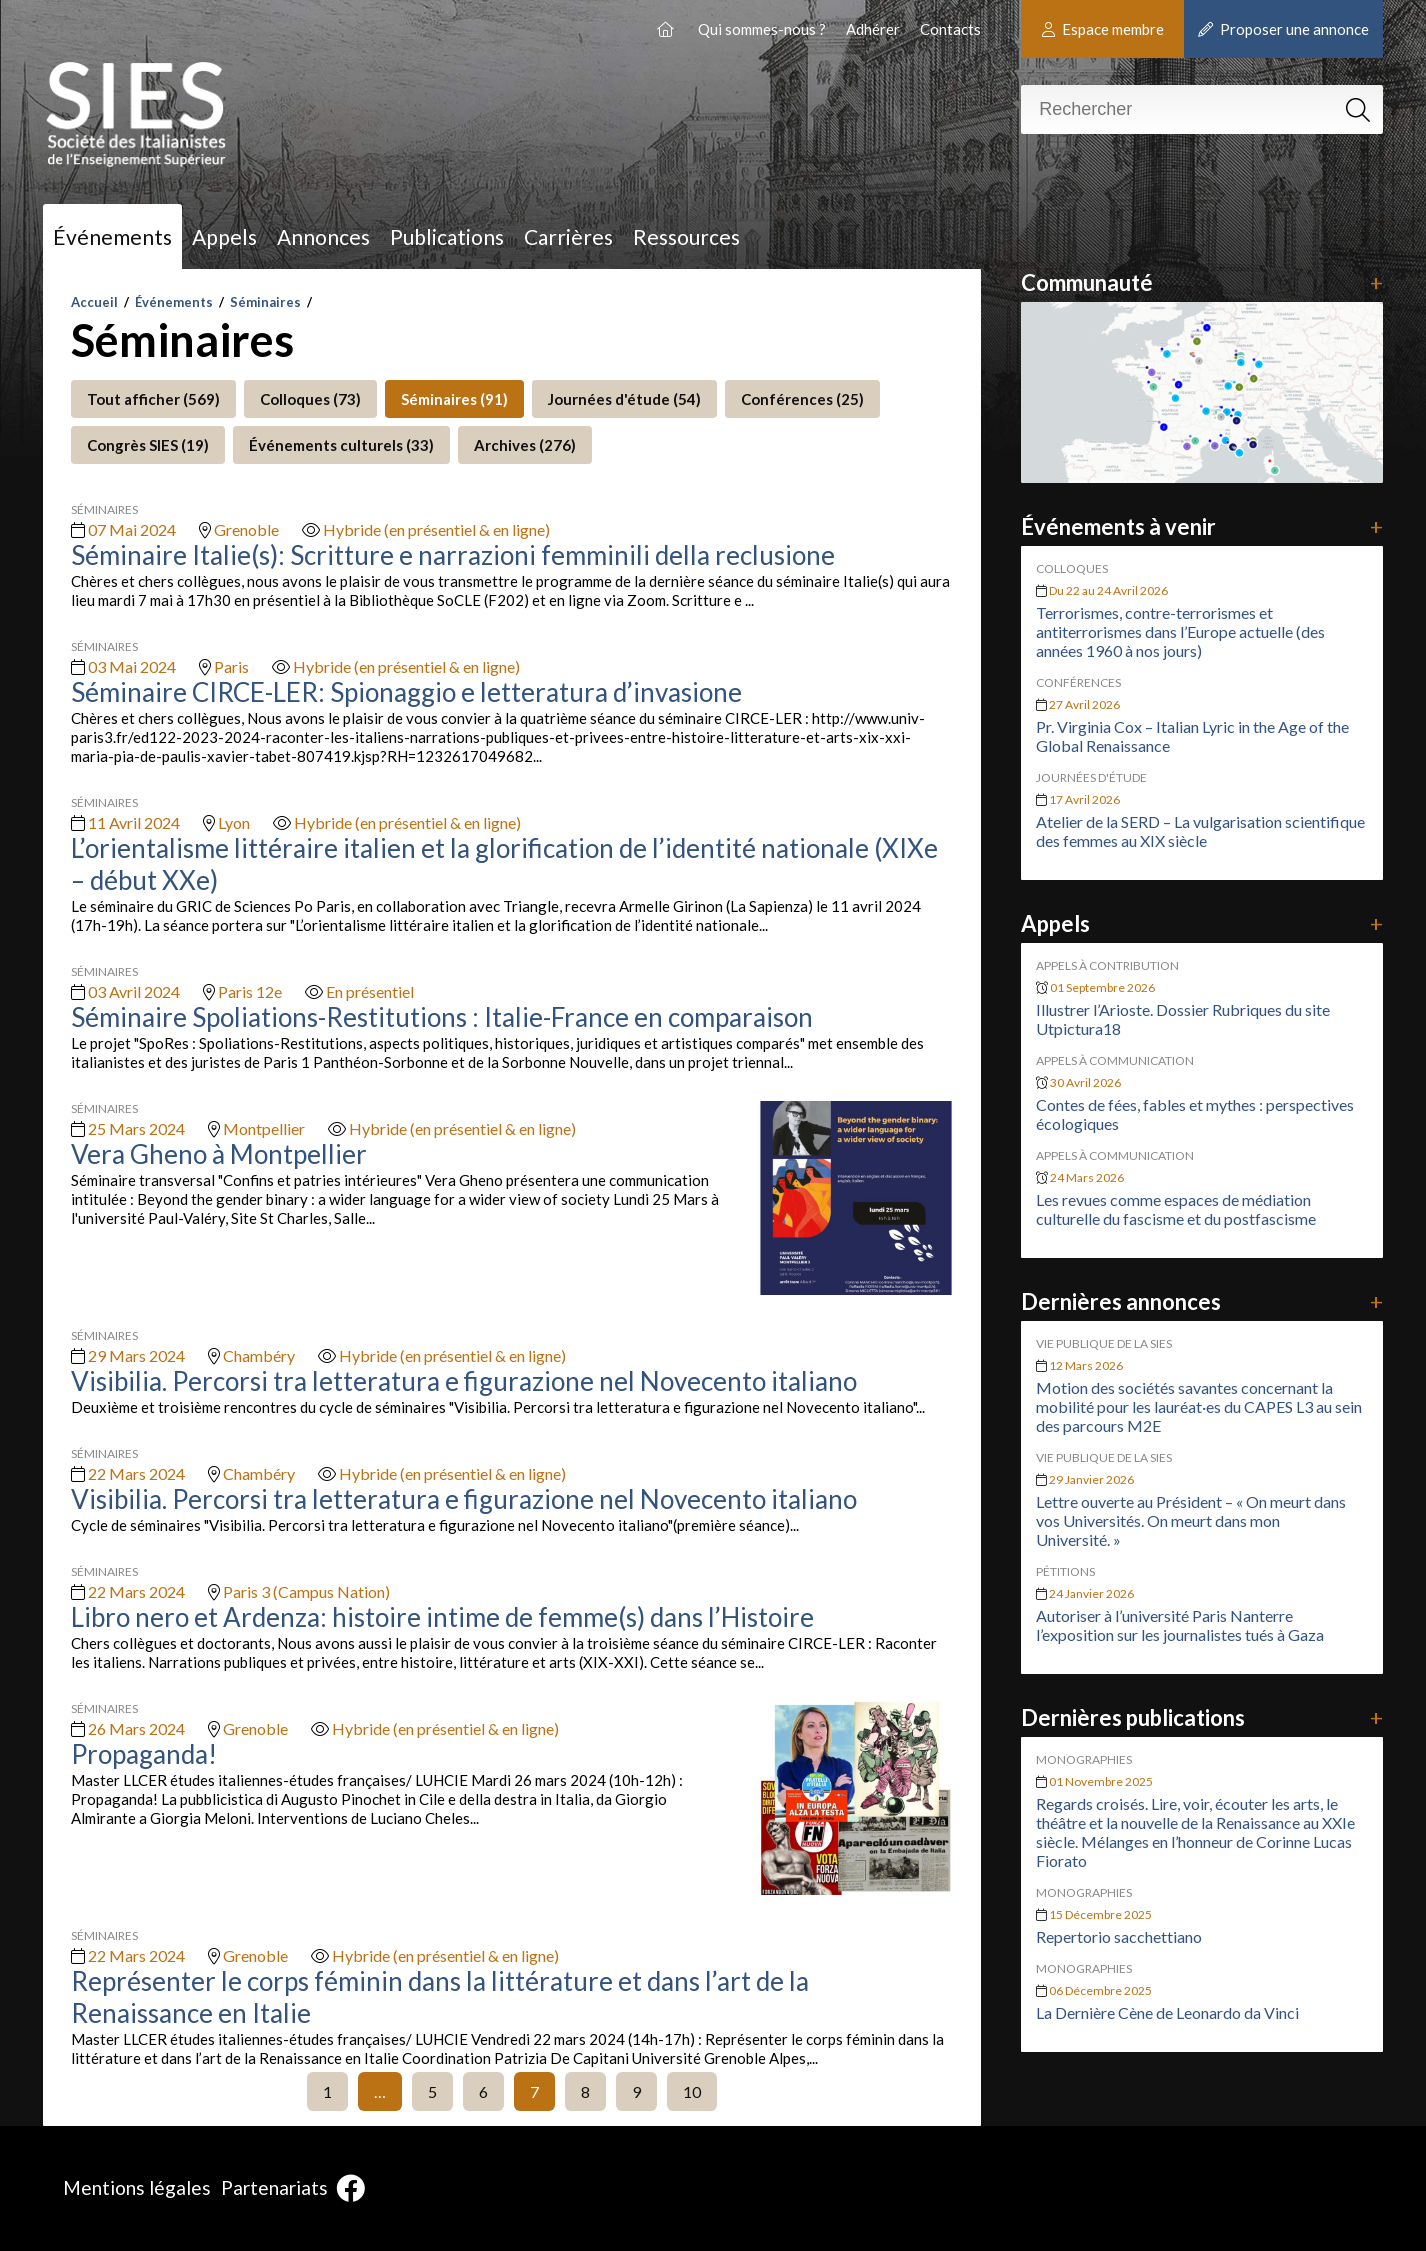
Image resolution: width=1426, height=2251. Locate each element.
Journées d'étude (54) (624, 399)
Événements (112, 236)
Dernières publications (1202, 1717)
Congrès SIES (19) (148, 445)
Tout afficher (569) (153, 399)
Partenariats (274, 2187)
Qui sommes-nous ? (762, 29)
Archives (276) (525, 445)
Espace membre (1103, 29)
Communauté (1202, 282)
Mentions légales (137, 2187)
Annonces (323, 236)
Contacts (950, 29)
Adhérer (873, 29)
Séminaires (265, 302)
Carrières (568, 236)
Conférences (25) (802, 399)
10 (692, 2091)
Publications (447, 236)
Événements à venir (1202, 526)
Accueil (94, 302)
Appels (224, 236)
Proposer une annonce (1283, 29)
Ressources (686, 236)
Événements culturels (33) (341, 445)
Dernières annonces (1202, 1301)
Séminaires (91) (454, 399)
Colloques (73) (310, 399)
